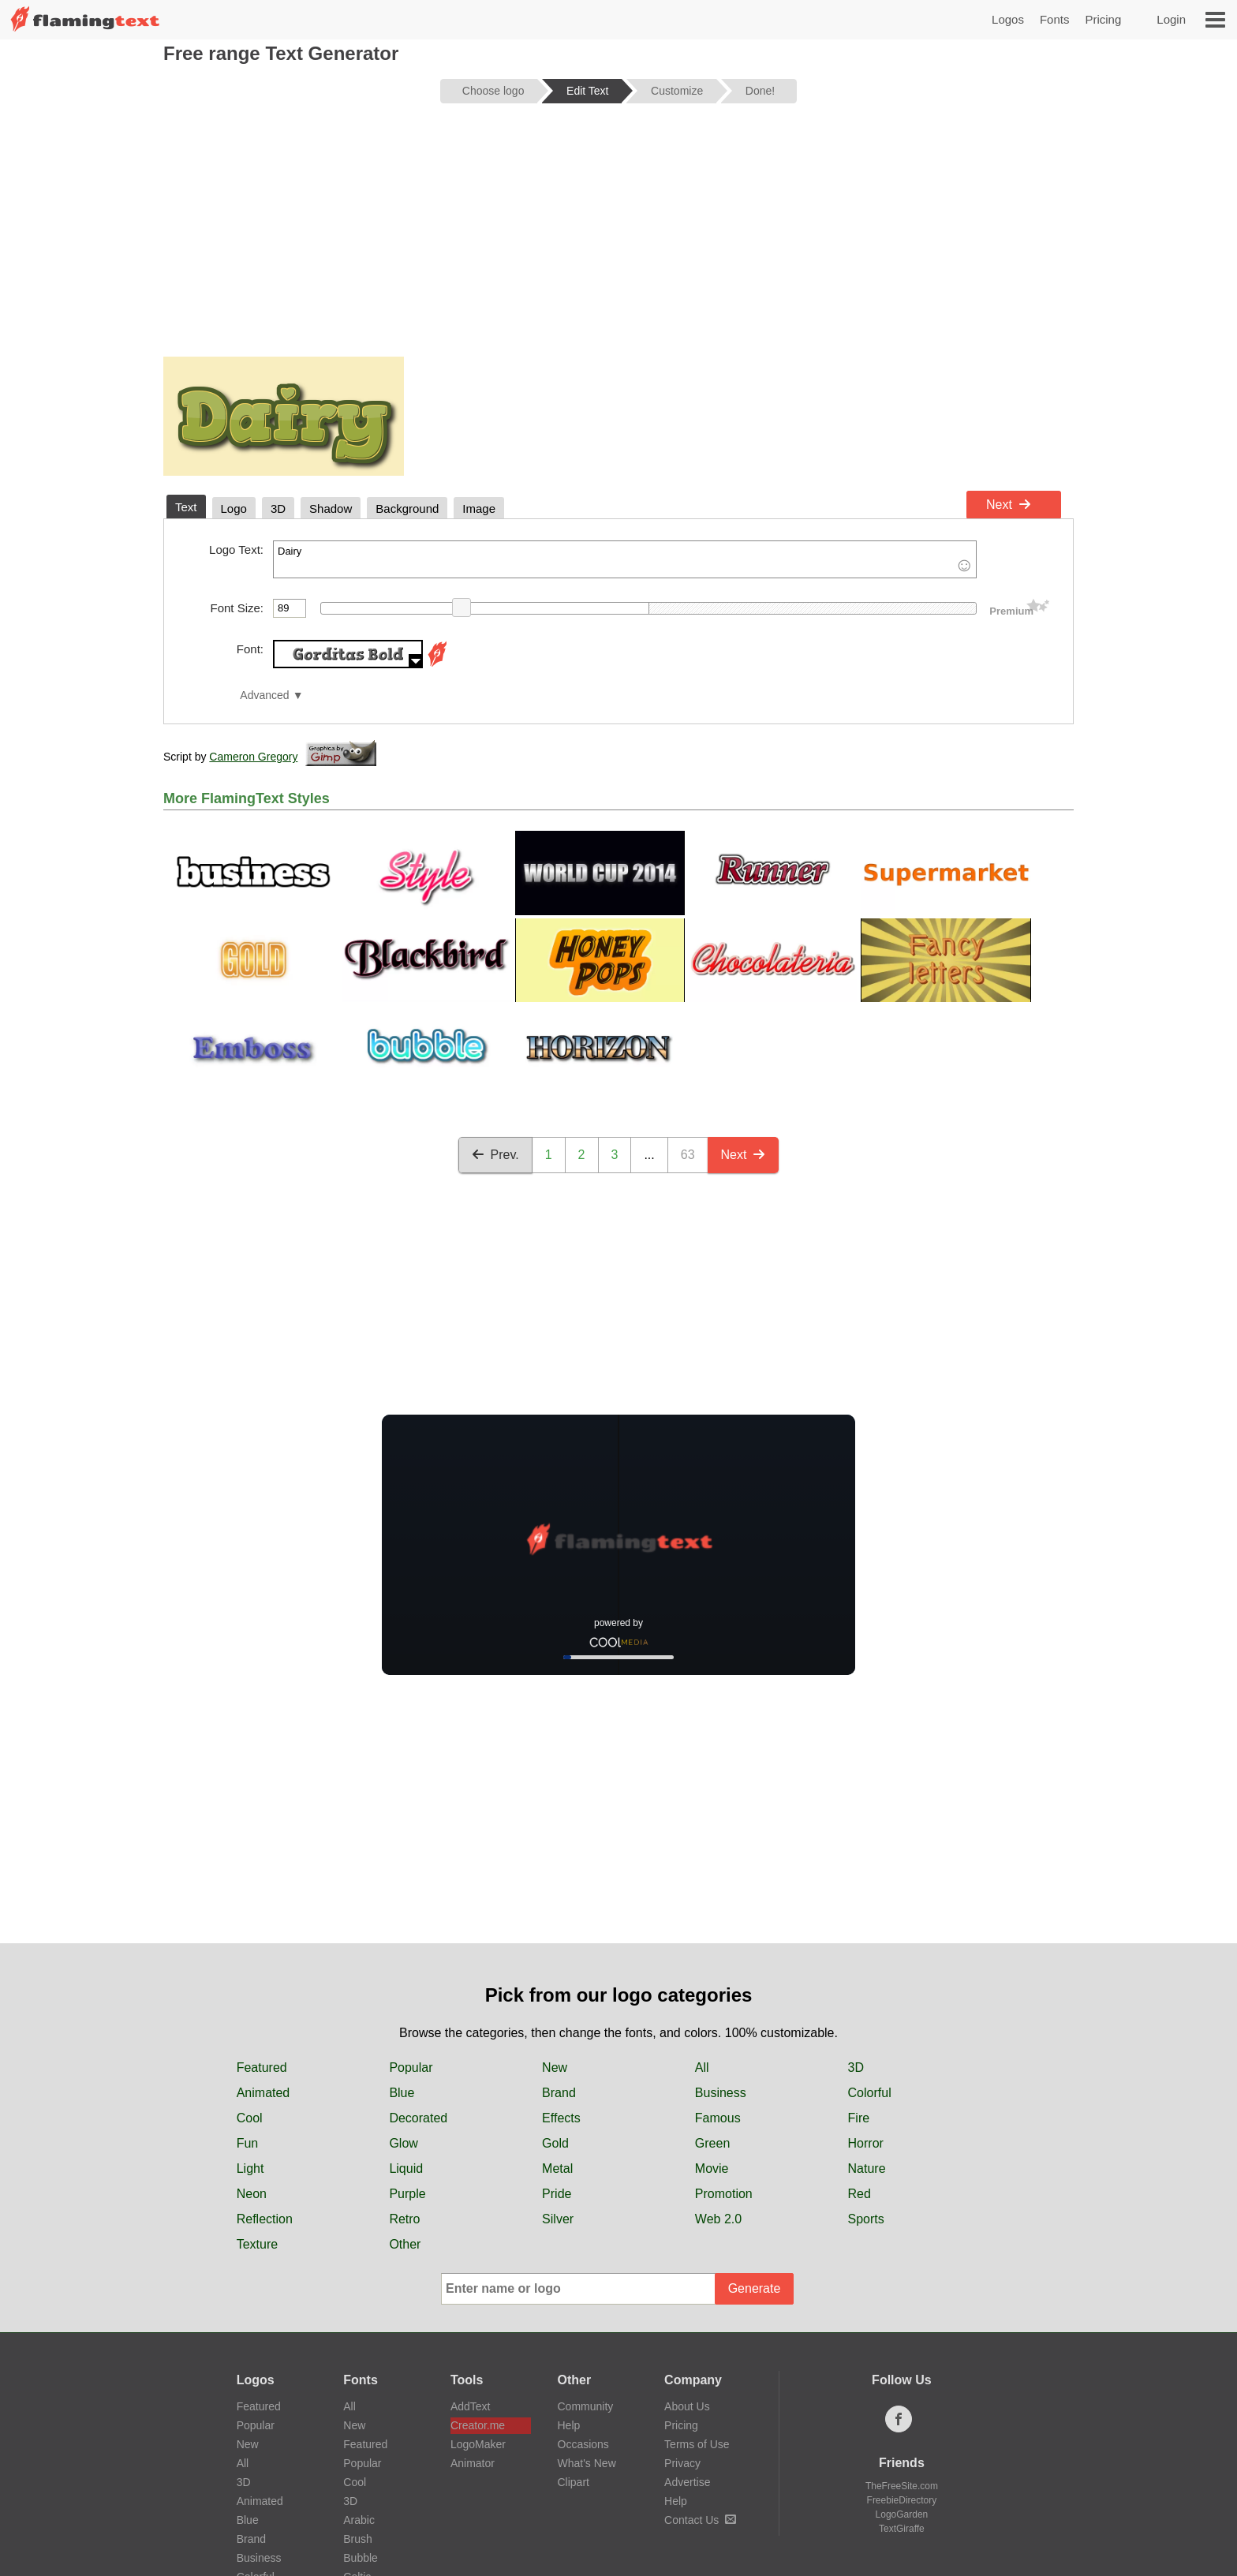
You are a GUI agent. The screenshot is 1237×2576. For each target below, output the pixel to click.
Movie (712, 2168)
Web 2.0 (718, 2219)
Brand (559, 2092)
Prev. (495, 1154)
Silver (558, 2219)
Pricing (1103, 19)
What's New (587, 2463)
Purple (407, 2193)
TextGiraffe (902, 2528)
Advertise (687, 2482)
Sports (866, 2219)
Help (569, 2425)
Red (859, 2193)
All (702, 2067)
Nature (867, 2168)
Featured (262, 2067)
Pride (556, 2193)
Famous (718, 2118)
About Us (687, 2406)
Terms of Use (696, 2444)
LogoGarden (902, 2514)
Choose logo (493, 90)
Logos (1008, 19)
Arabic (359, 2520)
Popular (410, 2067)
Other (404, 2244)
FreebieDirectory (902, 2500)
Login (1171, 19)
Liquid (406, 2168)
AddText (470, 2406)
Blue (401, 2092)
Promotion (724, 2193)
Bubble (360, 2558)
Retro (404, 2219)
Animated (263, 2092)
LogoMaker (478, 2444)
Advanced (264, 695)
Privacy (682, 2463)
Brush (357, 2539)
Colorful (869, 2092)
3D (856, 2067)
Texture (257, 2244)
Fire (859, 2118)
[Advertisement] (618, 238)
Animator (472, 2463)
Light (250, 2168)
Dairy (625, 559)
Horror (866, 2143)
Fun (248, 2143)
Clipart (573, 2482)
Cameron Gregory (253, 756)
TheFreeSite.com (901, 2486)
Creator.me (477, 2425)
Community (586, 2406)
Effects (561, 2118)
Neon (252, 2193)
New (554, 2067)
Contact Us (700, 2520)
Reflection (265, 2219)
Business (720, 2092)
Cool (250, 2118)
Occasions (583, 2444)
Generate (754, 2288)
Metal (557, 2168)
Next (1008, 504)
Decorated (418, 2118)
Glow (403, 2143)
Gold (555, 2143)
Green (712, 2143)
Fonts (1055, 19)
